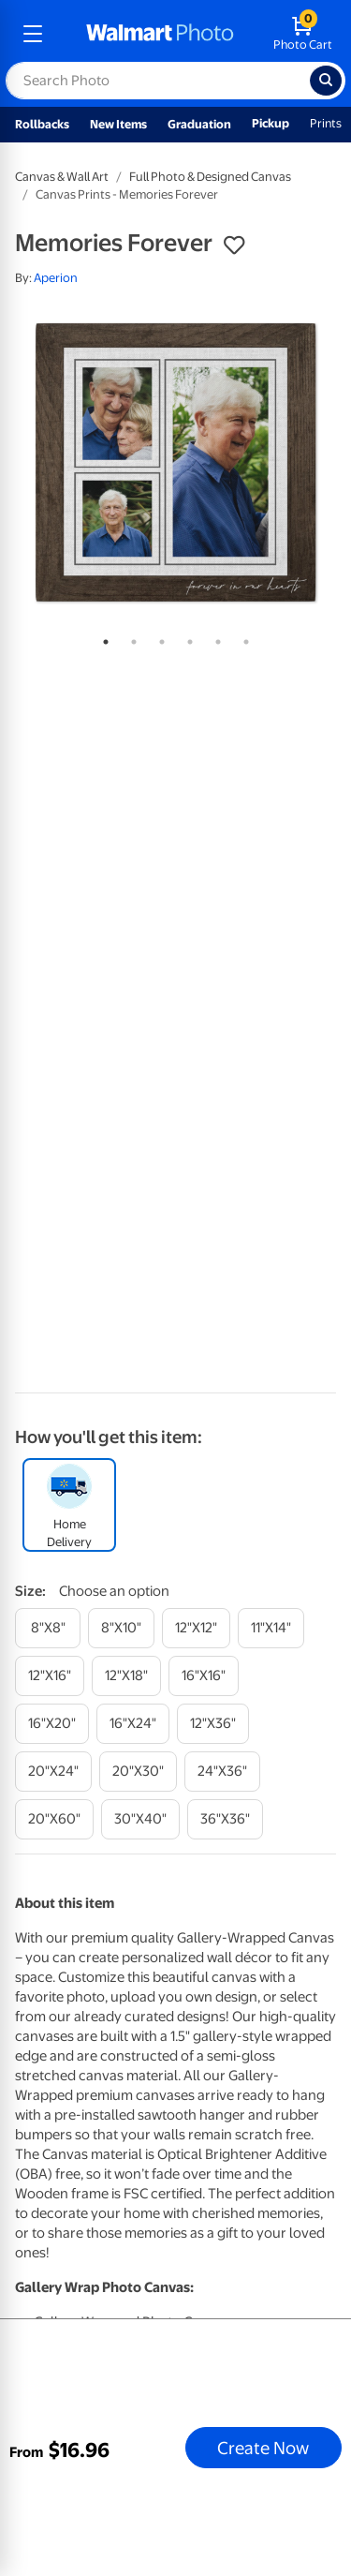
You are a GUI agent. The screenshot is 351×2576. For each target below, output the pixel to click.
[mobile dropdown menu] (33, 33)
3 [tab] (158, 638)
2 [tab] (130, 638)
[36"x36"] (225, 1819)
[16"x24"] (132, 1724)
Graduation (199, 124)
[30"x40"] (140, 1819)
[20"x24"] (53, 1771)
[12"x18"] (126, 1676)
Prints (326, 123)
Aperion (56, 278)
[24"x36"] (222, 1771)
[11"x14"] (271, 1628)
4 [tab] (186, 638)
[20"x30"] (138, 1771)
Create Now (263, 2447)
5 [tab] (214, 638)
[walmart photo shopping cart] (303, 33)
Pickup (270, 123)
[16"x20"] (52, 1724)
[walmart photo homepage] (160, 33)
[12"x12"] (196, 1628)
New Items (118, 124)
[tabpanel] (175, 462)
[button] (234, 245)
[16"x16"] (203, 1676)
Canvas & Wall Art (62, 177)
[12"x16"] (49, 1676)
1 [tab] (102, 638)
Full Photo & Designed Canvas (210, 177)
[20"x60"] (54, 1819)
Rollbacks (42, 124)
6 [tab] (242, 638)
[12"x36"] (213, 1724)
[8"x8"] (47, 1628)
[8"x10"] (121, 1628)
